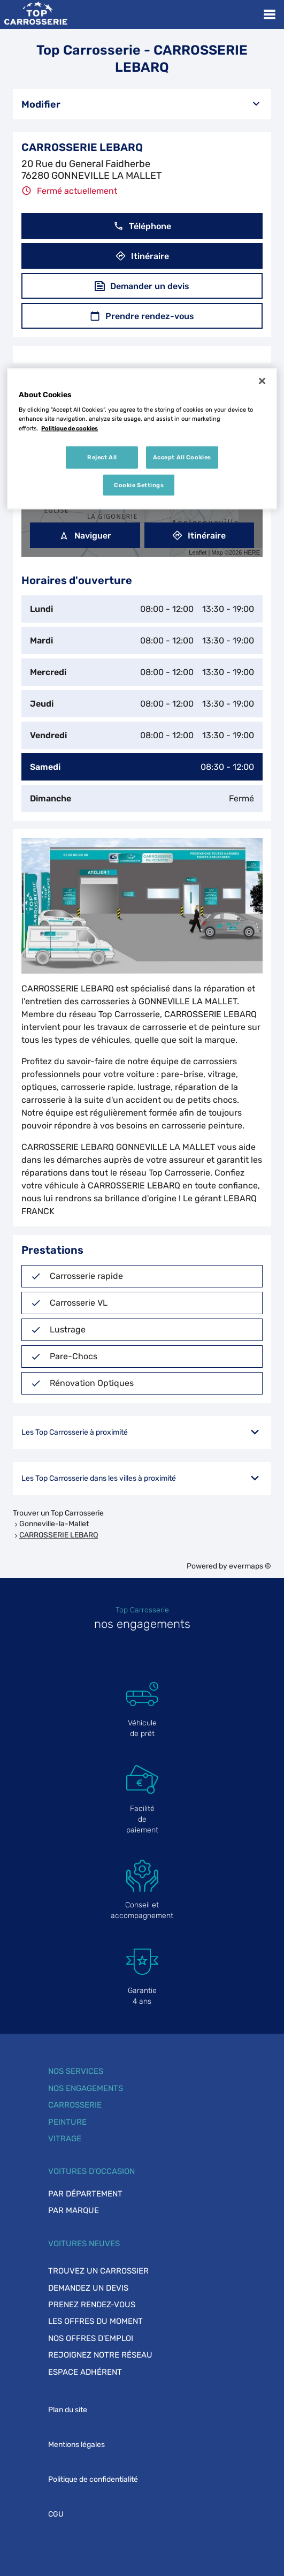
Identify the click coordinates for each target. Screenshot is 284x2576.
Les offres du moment (95, 2321)
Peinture (67, 2122)
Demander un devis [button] (142, 286)
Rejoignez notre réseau (100, 2355)
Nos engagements (85, 2088)
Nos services (75, 2071)
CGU (56, 2514)
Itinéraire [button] (142, 256)
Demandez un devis (88, 2288)
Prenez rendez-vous (91, 2304)
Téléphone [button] (142, 226)
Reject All (102, 456)
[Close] (262, 380)
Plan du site (67, 2409)
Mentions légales (76, 2444)
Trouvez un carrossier (98, 2271)
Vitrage (64, 2138)
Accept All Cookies (182, 456)
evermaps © (250, 1566)
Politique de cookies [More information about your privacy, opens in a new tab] (69, 427)
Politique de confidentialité (93, 2479)
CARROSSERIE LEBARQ (58, 1535)
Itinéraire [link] (199, 536)
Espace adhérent (85, 2372)
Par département (85, 2194)
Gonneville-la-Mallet (54, 1523)
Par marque (73, 2210)
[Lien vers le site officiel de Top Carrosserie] (35, 14)
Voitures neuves (84, 2243)
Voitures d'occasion (91, 2171)
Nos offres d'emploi (90, 2338)
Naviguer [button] (85, 536)
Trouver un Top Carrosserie (58, 1513)
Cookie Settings (139, 484)
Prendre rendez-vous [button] (142, 316)
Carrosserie (75, 2105)
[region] (142, 439)
